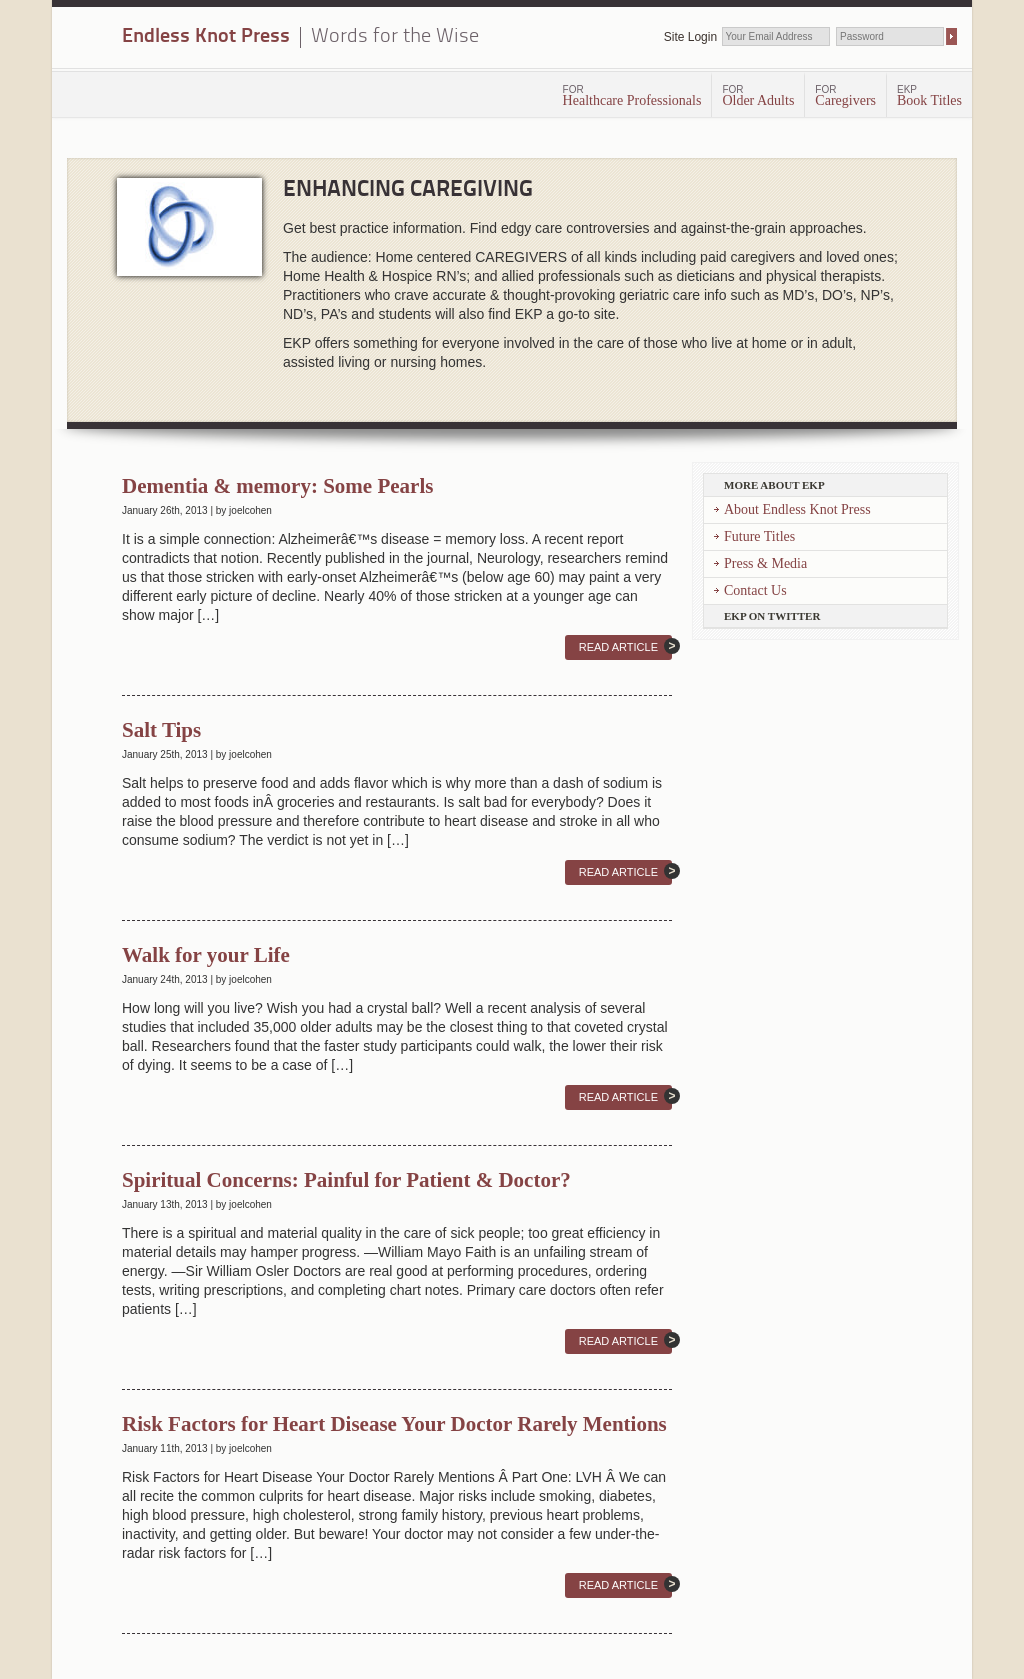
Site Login (690, 37)
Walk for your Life (206, 955)
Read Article (618, 647)
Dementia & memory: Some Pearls (277, 486)
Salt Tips (161, 730)
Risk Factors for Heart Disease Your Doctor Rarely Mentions (394, 1424)
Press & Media (765, 563)
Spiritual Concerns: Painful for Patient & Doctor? (346, 1180)
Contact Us (755, 590)
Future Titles (759, 536)
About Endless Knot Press (797, 509)
